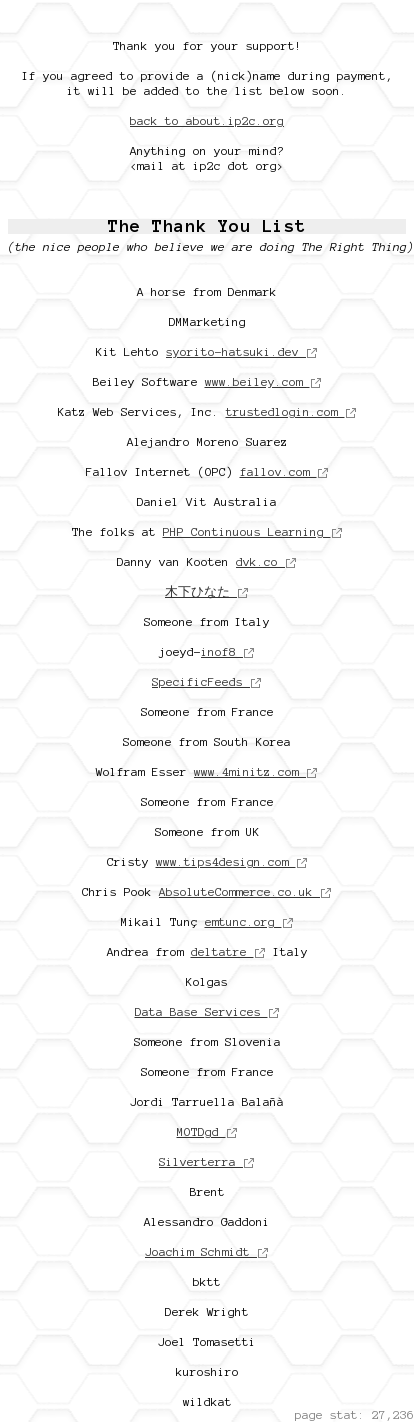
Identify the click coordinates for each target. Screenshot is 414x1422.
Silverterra (207, 1161)
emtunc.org (249, 921)
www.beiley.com (263, 381)
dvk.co (266, 561)
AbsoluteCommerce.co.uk (245, 891)
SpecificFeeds (207, 681)
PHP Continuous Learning (253, 531)
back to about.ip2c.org (207, 120)
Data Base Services (207, 1011)
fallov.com (284, 471)
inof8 (228, 651)
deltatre (228, 951)
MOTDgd (207, 1131)
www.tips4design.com (232, 861)
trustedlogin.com (291, 411)
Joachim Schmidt (207, 1251)
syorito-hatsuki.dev (242, 351)
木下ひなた (207, 591)
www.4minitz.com (256, 771)
